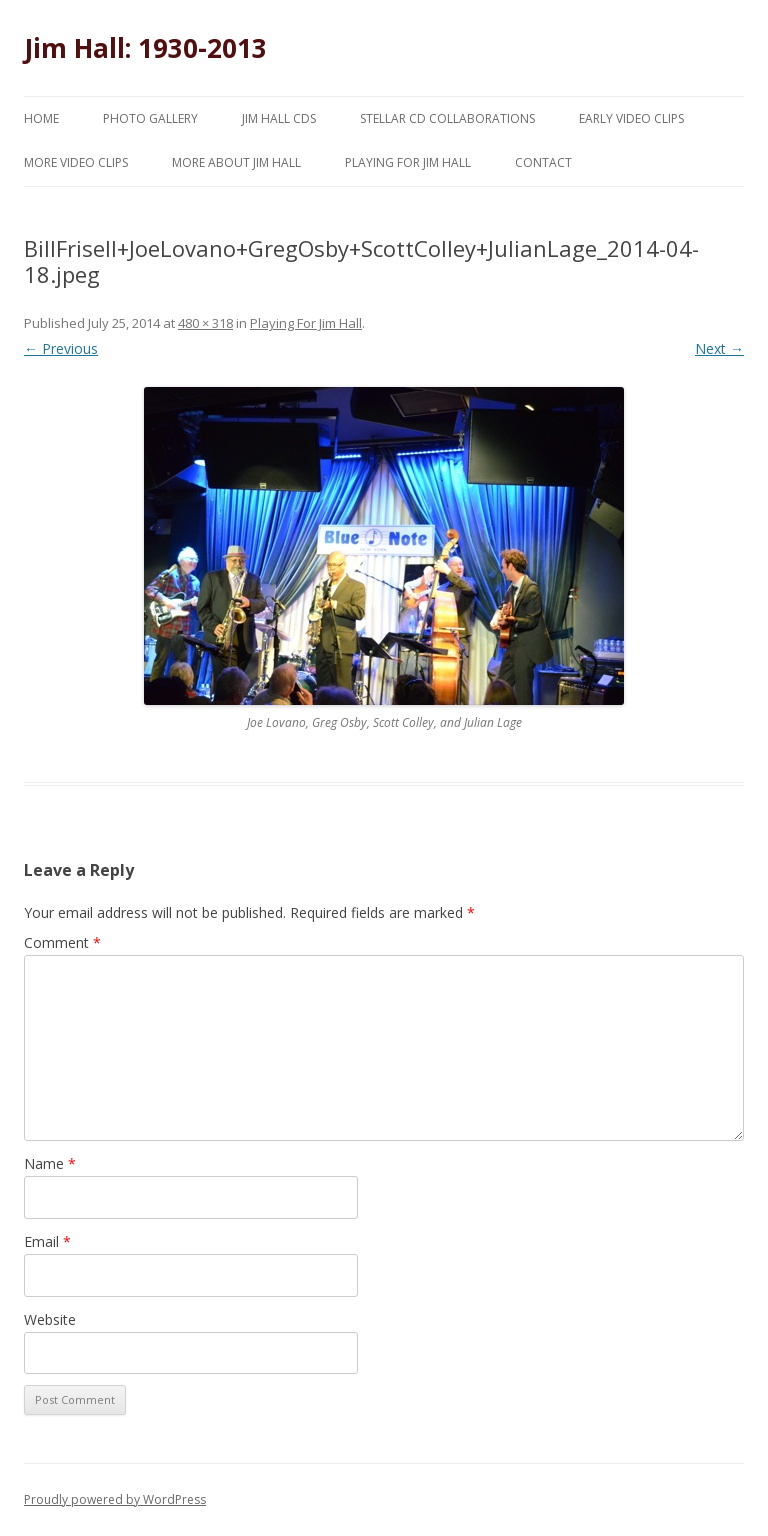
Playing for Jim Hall (408, 162)
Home (41, 118)
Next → (719, 348)
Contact (543, 162)
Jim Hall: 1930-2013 (145, 48)
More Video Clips (76, 162)
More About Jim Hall (236, 162)
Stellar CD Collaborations (447, 118)
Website (50, 1319)
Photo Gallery (150, 118)
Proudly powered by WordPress (115, 1499)
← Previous (61, 348)
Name (50, 1163)
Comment (62, 942)
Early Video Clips (631, 118)
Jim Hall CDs (279, 118)
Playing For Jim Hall (306, 323)
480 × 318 (205, 323)
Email (47, 1241)
